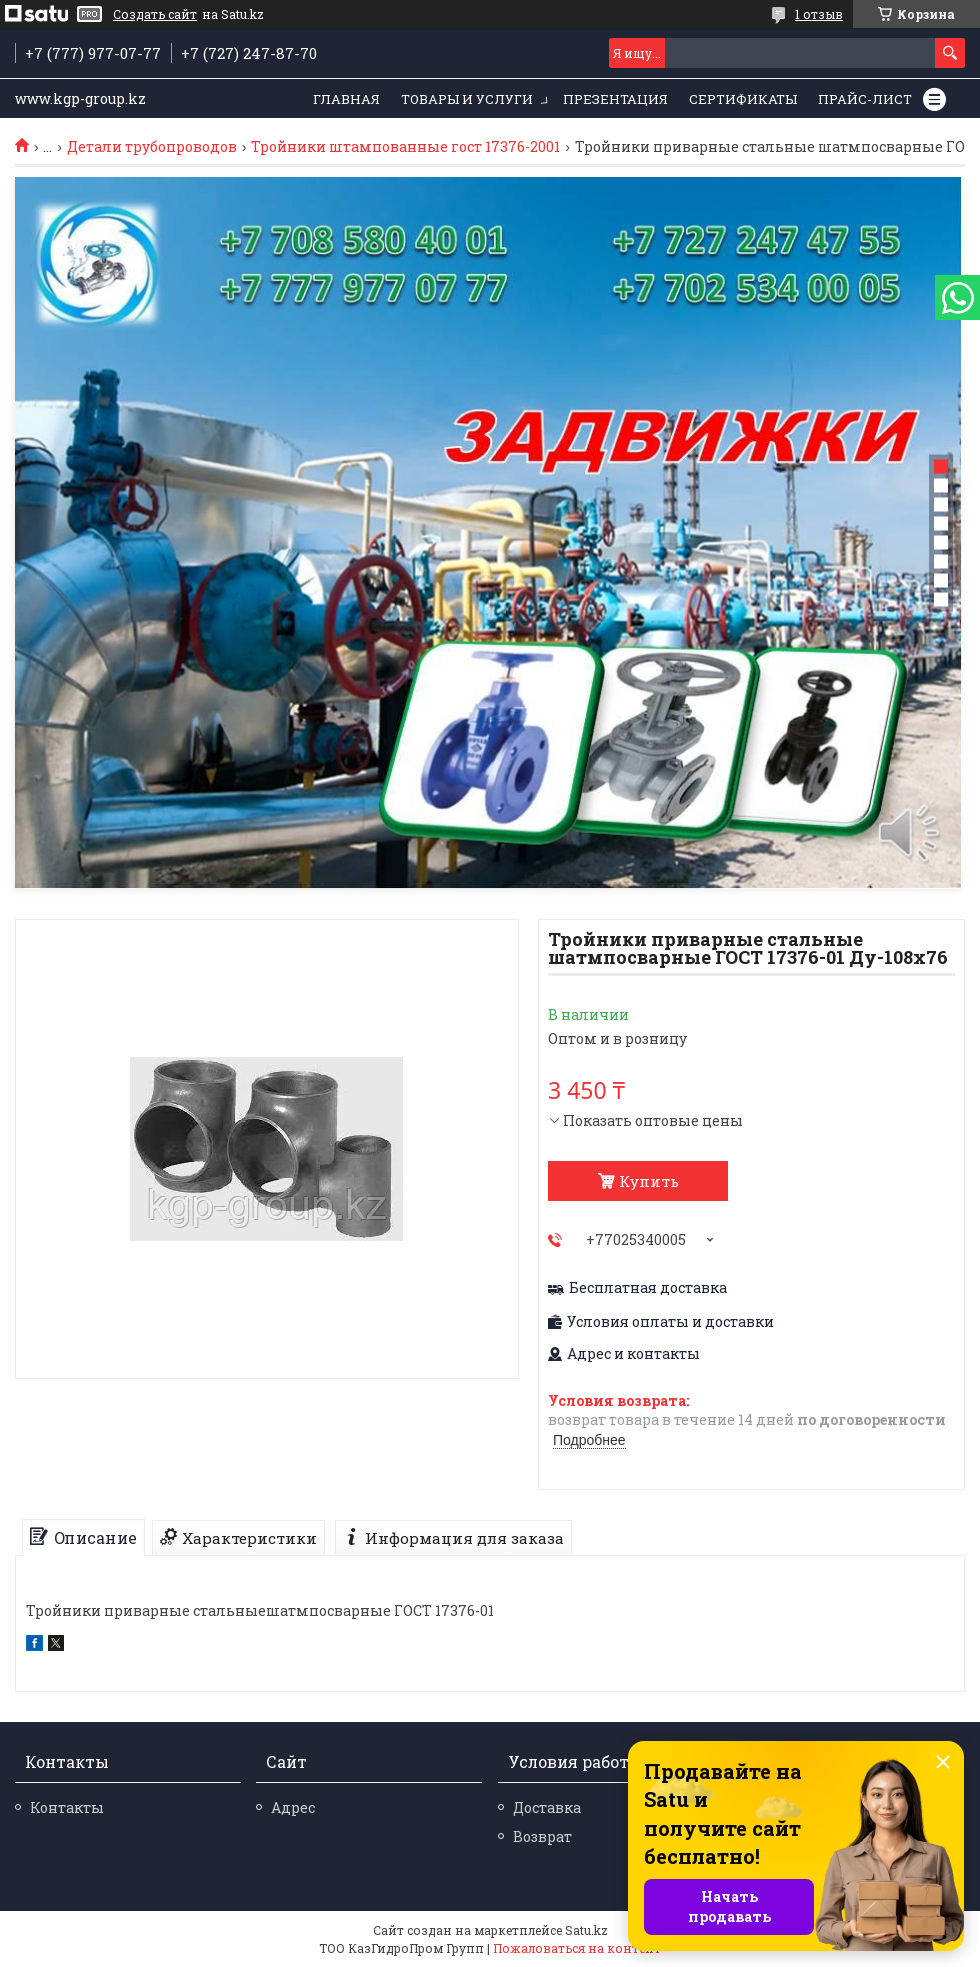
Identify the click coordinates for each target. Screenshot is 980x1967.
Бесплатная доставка (648, 1288)
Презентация (615, 99)
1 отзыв (819, 14)
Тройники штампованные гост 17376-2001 (405, 147)
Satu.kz (586, 1930)
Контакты (67, 1807)
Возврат (542, 1836)
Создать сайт (155, 14)
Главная (346, 99)
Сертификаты (743, 99)
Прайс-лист (865, 99)
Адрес (293, 1807)
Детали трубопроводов (152, 147)
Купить (649, 1181)
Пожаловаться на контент (577, 1948)
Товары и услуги (467, 99)
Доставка (547, 1807)
